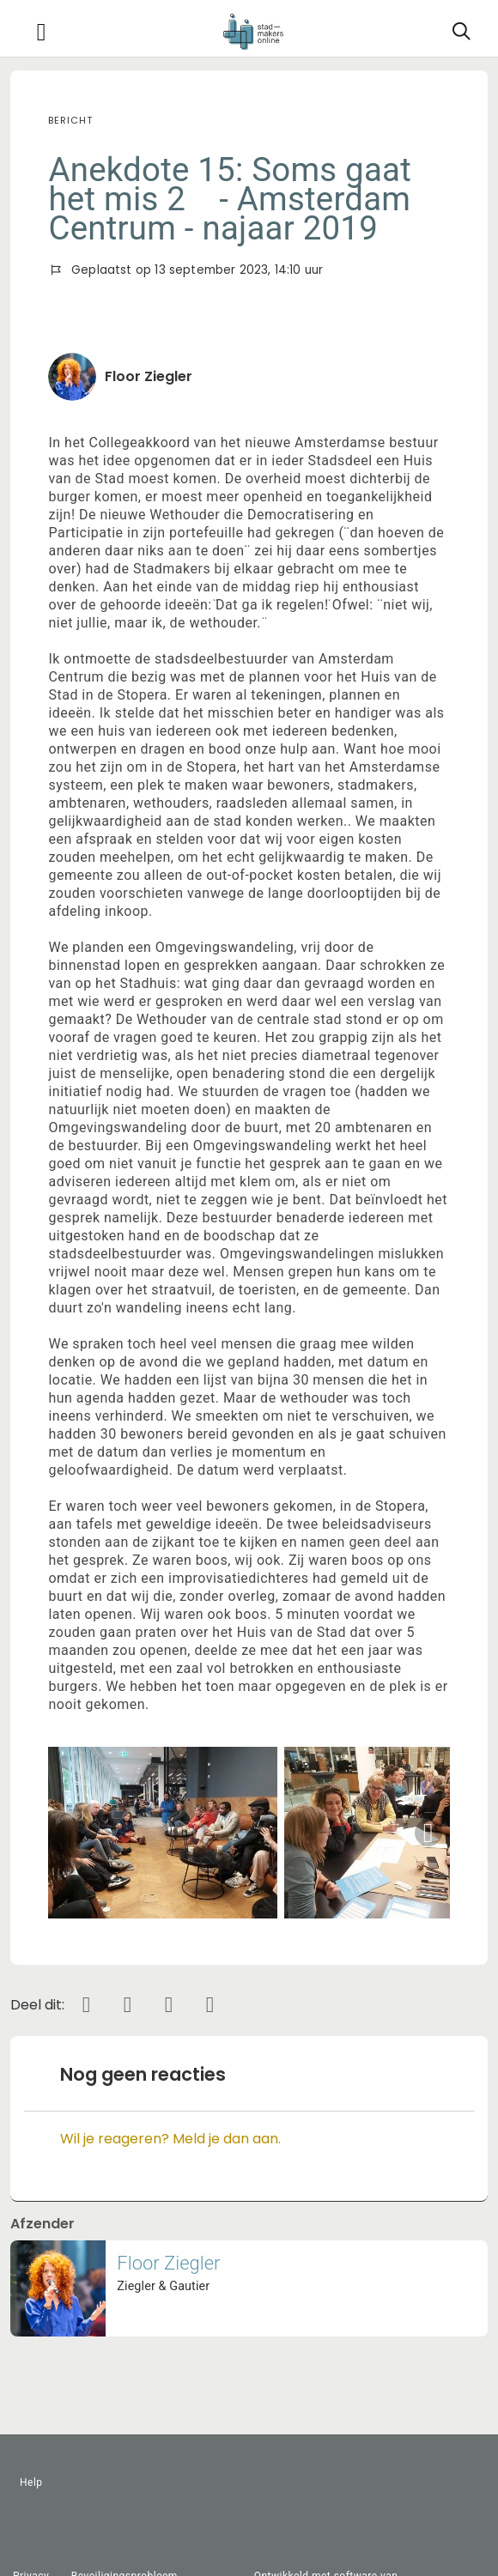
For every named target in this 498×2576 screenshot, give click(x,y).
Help (31, 2482)
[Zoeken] (461, 31)
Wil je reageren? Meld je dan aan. (170, 2139)
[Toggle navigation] (41, 32)
